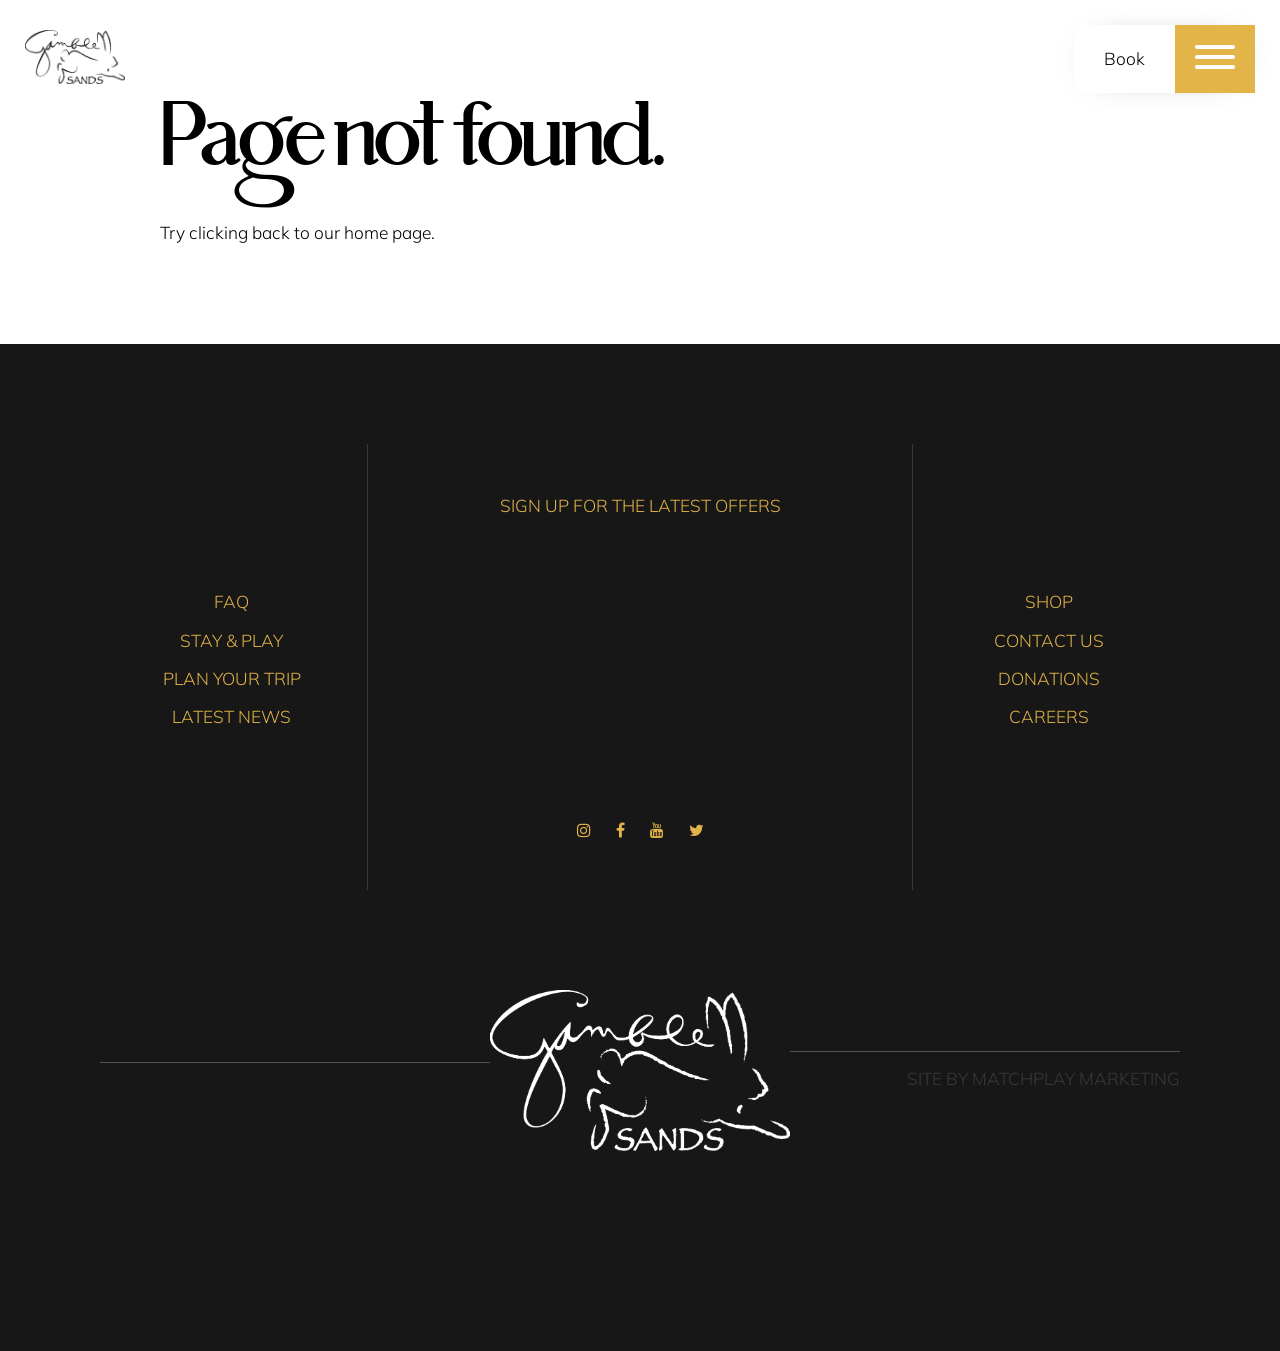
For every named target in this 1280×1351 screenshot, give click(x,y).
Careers (1049, 716)
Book (1124, 58)
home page (387, 232)
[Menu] (1215, 59)
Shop (1049, 601)
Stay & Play (231, 640)
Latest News (231, 716)
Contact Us (1049, 640)
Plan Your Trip (232, 678)
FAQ (231, 601)
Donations (1049, 678)
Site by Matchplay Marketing (1043, 1078)
